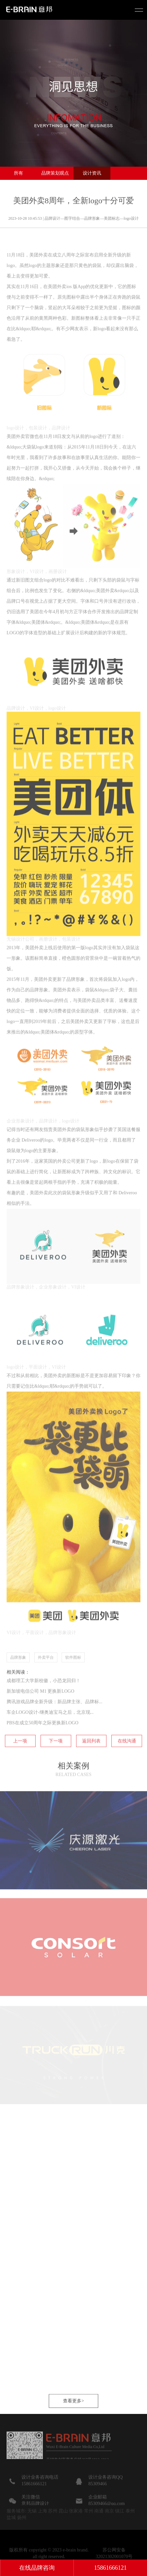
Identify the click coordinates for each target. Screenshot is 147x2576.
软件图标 (73, 1677)
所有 (18, 173)
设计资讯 (92, 173)
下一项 (56, 1760)
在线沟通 (127, 1760)
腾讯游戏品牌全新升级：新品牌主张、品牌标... (55, 1721)
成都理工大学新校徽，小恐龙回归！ (43, 1700)
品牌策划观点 (55, 173)
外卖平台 (46, 1677)
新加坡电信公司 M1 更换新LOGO (40, 1711)
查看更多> (73, 2420)
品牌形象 (18, 1677)
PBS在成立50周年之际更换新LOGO (42, 1742)
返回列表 (91, 1760)
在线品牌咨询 (37, 2567)
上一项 (20, 1760)
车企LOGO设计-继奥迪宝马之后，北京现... (50, 1732)
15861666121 (110, 2567)
